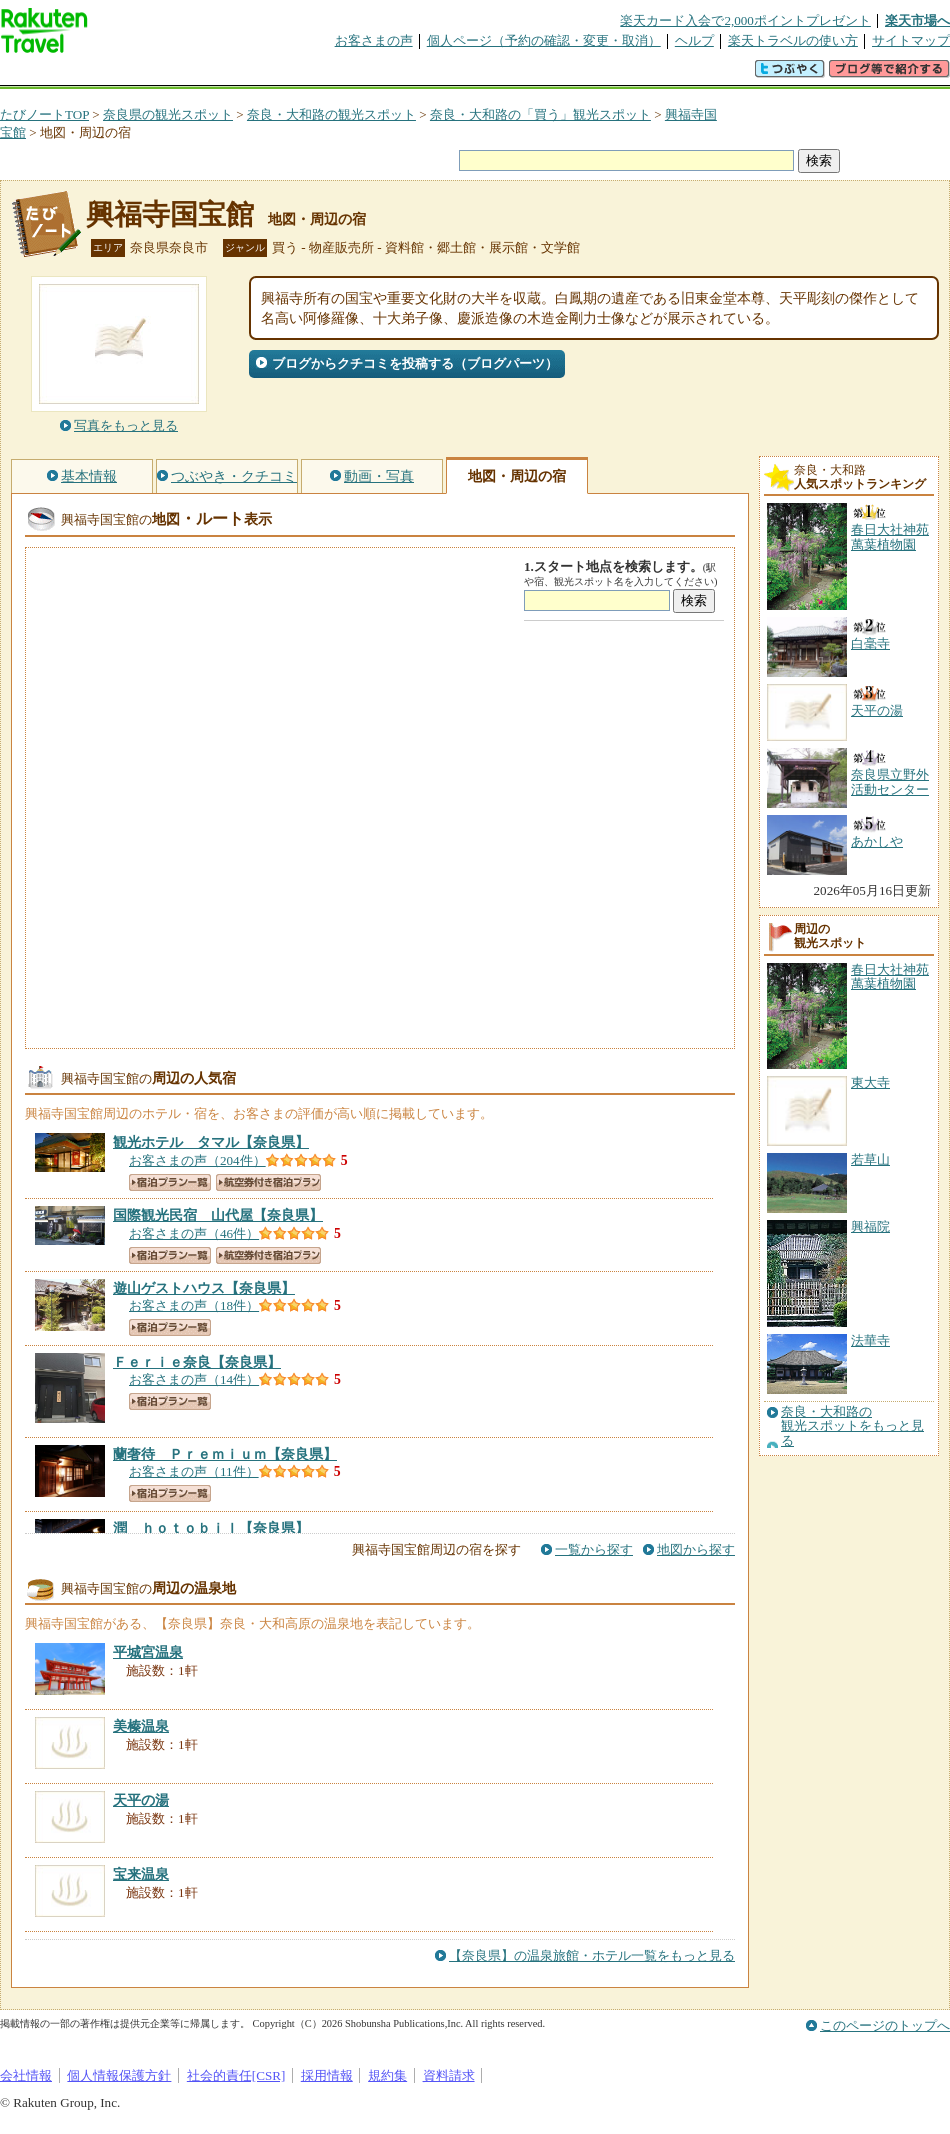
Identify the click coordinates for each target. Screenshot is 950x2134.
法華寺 (870, 1340)
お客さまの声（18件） (194, 1305)
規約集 (387, 2075)
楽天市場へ (917, 20)
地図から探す (696, 1549)
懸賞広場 (234, 74)
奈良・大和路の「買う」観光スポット (540, 114)
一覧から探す (594, 1549)
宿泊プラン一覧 (170, 1182)
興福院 (870, 1226)
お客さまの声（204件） (197, 1160)
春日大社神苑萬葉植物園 (890, 976)
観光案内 (480, 74)
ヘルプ (694, 40)
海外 (152, 74)
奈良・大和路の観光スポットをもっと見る (852, 1426)
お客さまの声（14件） (194, 1379)
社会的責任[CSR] (236, 2075)
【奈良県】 (211, 1142)
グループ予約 (398, 74)
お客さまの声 (374, 40)
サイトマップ (911, 40)
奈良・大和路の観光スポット (331, 114)
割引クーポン (316, 74)
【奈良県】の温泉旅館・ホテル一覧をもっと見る (592, 1955)
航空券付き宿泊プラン (268, 1182)
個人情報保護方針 (119, 2075)
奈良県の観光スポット (168, 114)
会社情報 (26, 2075)
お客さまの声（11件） (194, 1471)
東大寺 (870, 1082)
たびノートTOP (44, 114)
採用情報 (327, 2075)
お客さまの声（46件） (194, 1233)
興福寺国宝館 (170, 214)
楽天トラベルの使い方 (793, 40)
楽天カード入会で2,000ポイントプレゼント (745, 20)
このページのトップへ (885, 2025)
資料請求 (449, 2075)
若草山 (870, 1159)
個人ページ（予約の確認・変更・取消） (544, 40)
